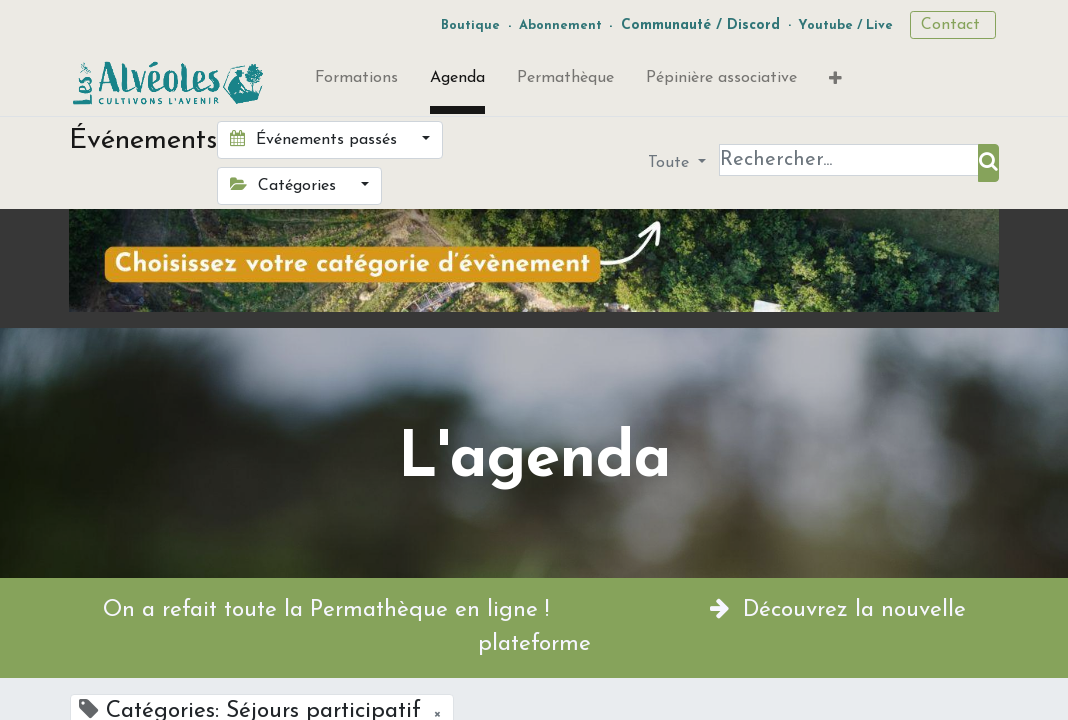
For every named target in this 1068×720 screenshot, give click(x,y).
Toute (671, 163)
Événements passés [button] (316, 139)
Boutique (470, 25)
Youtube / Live (845, 25)
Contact (953, 25)
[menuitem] (356, 82)
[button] (835, 83)
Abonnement (560, 25)
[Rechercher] (988, 163)
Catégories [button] (285, 185)
